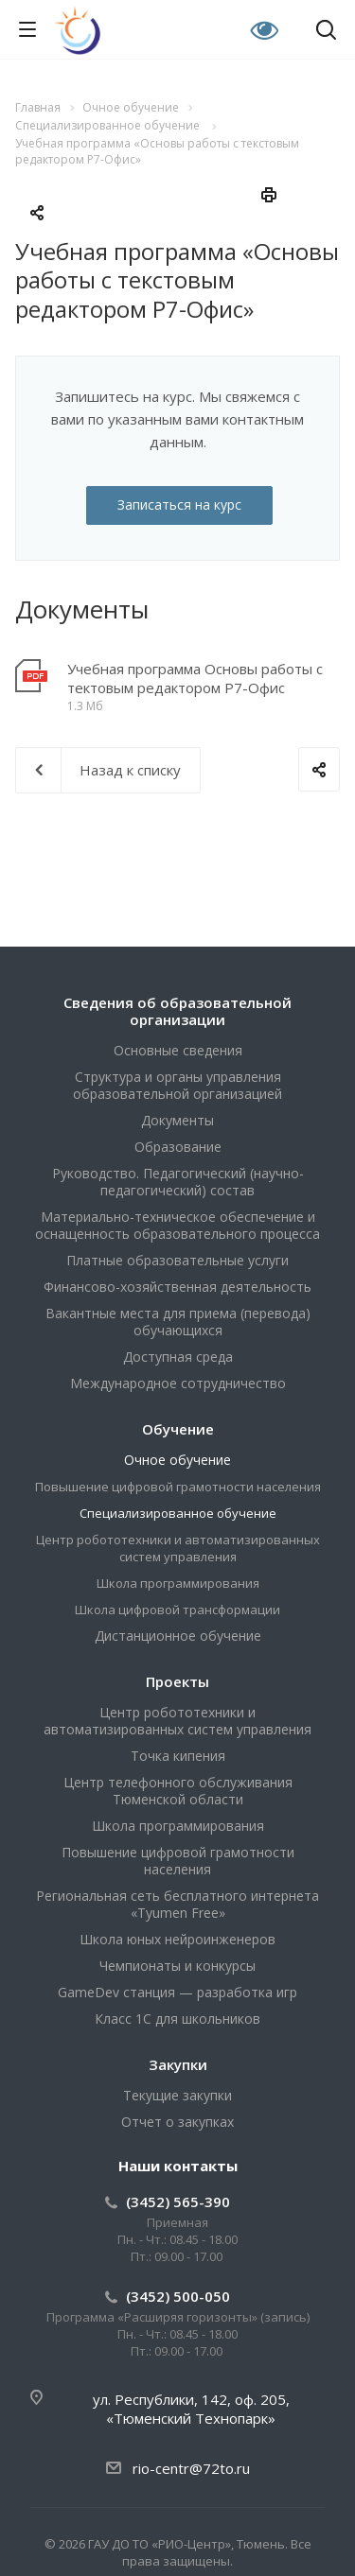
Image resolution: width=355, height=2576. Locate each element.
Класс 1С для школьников (177, 2019)
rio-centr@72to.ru (191, 2468)
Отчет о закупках (177, 2122)
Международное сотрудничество (178, 1383)
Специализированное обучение (178, 1513)
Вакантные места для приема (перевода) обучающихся (178, 1321)
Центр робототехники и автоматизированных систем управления (178, 1548)
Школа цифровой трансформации (177, 1609)
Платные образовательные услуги (177, 1260)
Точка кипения (178, 1756)
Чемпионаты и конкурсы (177, 1966)
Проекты (177, 1681)
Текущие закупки (177, 2095)
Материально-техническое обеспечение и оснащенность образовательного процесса (177, 1225)
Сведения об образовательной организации (177, 1011)
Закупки (178, 2064)
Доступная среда (178, 1357)
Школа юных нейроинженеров (177, 1939)
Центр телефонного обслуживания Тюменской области (178, 1790)
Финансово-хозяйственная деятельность (177, 1287)
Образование (178, 1147)
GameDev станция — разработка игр (177, 1992)
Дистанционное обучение (178, 1636)
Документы (177, 1120)
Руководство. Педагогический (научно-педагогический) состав (178, 1181)
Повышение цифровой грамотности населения (178, 1486)
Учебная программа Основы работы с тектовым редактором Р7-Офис (195, 678)
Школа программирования (178, 1583)
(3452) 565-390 (178, 2201)
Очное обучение (177, 1460)
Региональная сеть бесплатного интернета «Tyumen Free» (177, 1904)
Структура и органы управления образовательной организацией (177, 1085)
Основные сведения (178, 1050)
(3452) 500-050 (178, 2296)
